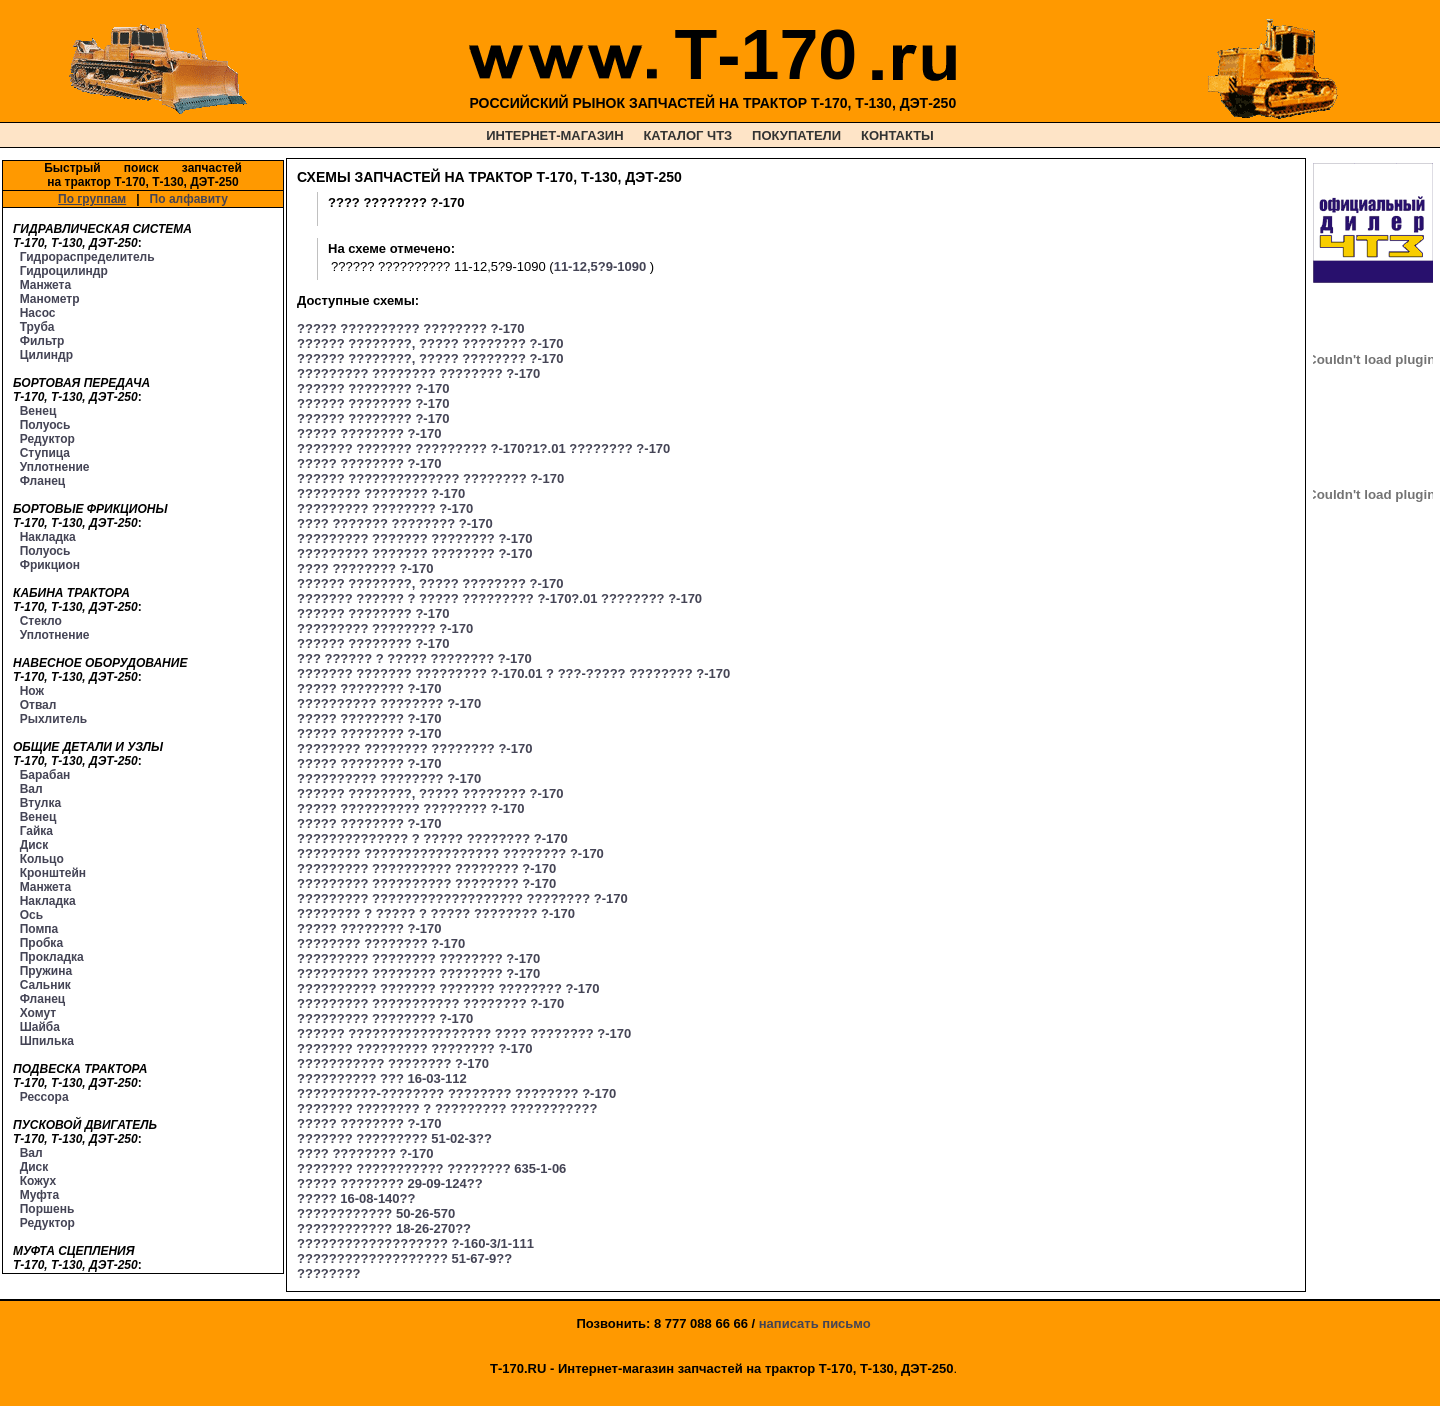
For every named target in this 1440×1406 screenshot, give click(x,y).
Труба (37, 327)
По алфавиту (189, 199)
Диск (34, 845)
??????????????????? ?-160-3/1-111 (415, 1243)
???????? (329, 1273)
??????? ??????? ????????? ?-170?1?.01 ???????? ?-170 (483, 448)
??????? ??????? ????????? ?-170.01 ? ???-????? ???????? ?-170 (513, 673)
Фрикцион (50, 565)
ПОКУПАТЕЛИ (796, 135)
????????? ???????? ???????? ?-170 (418, 373)
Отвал (38, 705)
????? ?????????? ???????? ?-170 (410, 328)
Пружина (46, 971)
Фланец (43, 481)
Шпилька (47, 1041)
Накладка (48, 537)
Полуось (45, 425)
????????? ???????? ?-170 (385, 508)
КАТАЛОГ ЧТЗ (687, 135)
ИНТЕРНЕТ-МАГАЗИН (554, 135)
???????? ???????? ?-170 (381, 493)
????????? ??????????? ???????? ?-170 (430, 1003)
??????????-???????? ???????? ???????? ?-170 (456, 1093)
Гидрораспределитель (87, 257)
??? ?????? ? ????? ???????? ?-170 (414, 658)
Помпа (39, 929)
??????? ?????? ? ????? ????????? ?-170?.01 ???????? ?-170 (499, 598)
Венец (38, 411)
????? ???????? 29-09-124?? (390, 1183)
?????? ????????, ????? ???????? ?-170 (430, 343)
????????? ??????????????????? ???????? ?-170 (462, 898)
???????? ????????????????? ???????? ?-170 (450, 853)
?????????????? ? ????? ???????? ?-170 (432, 838)
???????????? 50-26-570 (376, 1213)
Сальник (45, 985)
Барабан (45, 775)
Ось (31, 915)
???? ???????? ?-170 (365, 568)
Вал (31, 789)
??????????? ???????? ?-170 (393, 1063)
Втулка (41, 803)
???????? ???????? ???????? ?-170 (414, 748)
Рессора (44, 1097)
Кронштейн (53, 873)
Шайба (40, 1027)
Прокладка (52, 957)
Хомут (38, 1013)
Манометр (50, 299)
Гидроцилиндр (64, 271)
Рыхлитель (53, 719)
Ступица (45, 453)
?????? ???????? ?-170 (373, 388)
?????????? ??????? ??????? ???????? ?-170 (448, 988)
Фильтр (42, 341)
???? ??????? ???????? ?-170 (395, 523)
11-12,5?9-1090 (600, 266)
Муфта (39, 1195)
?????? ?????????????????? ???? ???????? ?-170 (464, 1033)
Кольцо (42, 859)
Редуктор (47, 439)
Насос (38, 313)
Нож (32, 691)
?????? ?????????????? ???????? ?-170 (430, 478)
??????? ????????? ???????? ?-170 (414, 1048)
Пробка (41, 943)
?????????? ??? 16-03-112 (382, 1078)
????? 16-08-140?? (356, 1198)
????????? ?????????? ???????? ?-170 (426, 868)
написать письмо (815, 1323)
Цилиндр (46, 355)
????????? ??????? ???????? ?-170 (414, 538)
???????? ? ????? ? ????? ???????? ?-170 (436, 913)
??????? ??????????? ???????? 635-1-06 (431, 1168)
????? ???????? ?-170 (369, 433)
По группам (92, 199)
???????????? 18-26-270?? (384, 1228)
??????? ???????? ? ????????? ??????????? (447, 1108)
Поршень (47, 1209)
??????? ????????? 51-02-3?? (394, 1138)
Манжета (45, 285)
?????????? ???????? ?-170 (389, 703)
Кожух (38, 1181)
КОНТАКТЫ (897, 135)
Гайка (36, 831)
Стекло (41, 621)
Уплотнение (55, 467)
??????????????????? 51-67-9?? (404, 1258)
